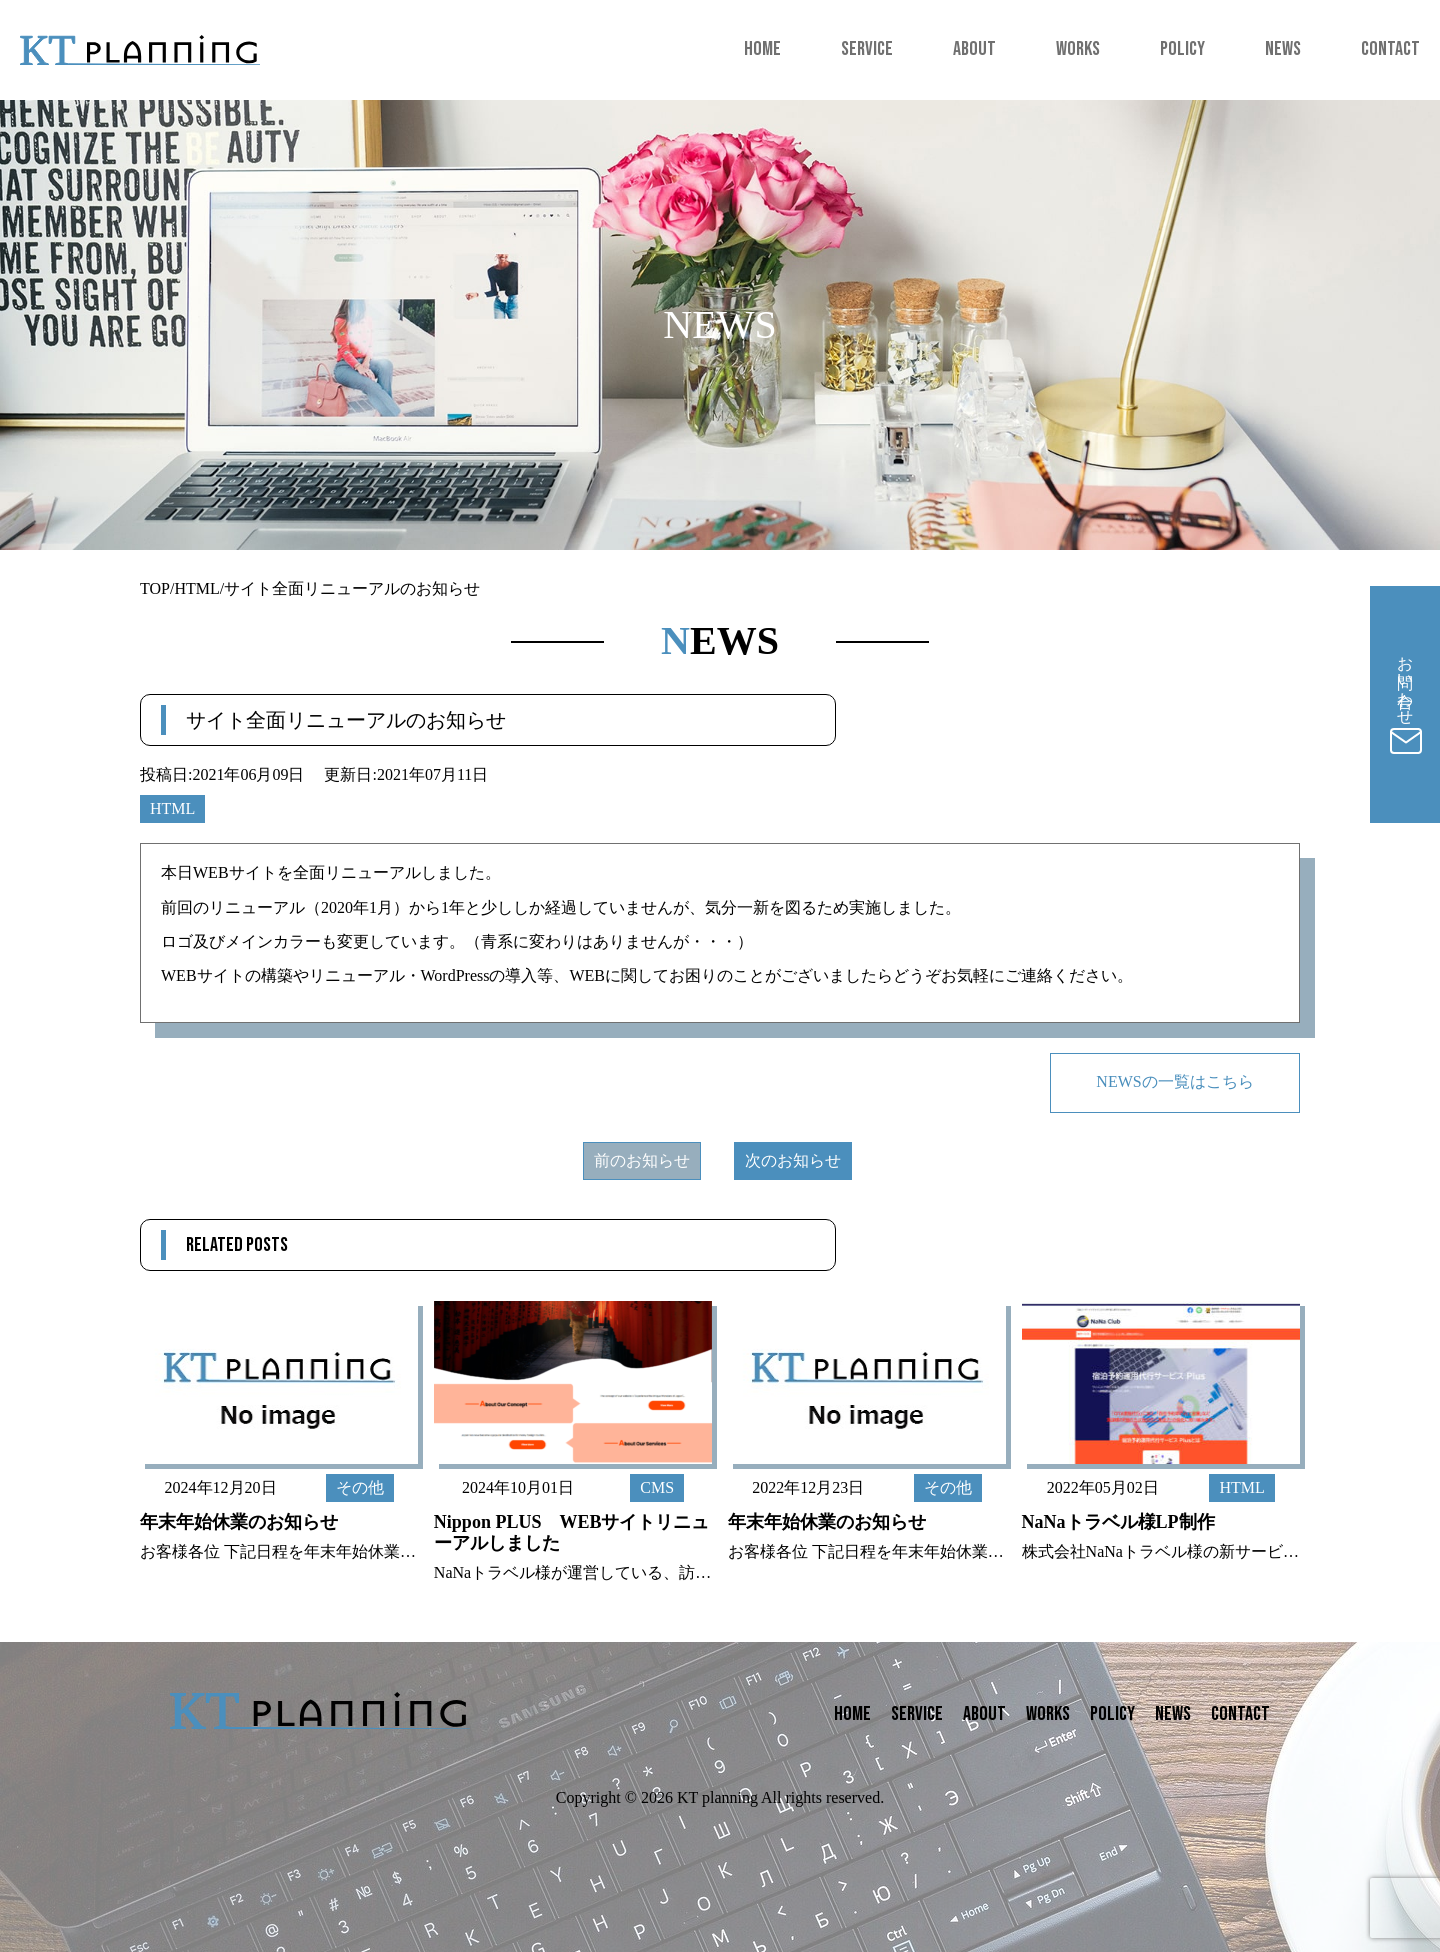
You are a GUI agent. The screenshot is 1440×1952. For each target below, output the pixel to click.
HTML (1241, 1487)
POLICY (1182, 49)
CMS (657, 1487)
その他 (360, 1487)
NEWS (1283, 49)
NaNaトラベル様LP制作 (1118, 1522)
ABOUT (974, 49)
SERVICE (867, 49)
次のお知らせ (793, 1160)
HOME (762, 49)
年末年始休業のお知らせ (239, 1522)
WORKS (1078, 49)
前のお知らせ (642, 1160)
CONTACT (1390, 49)
